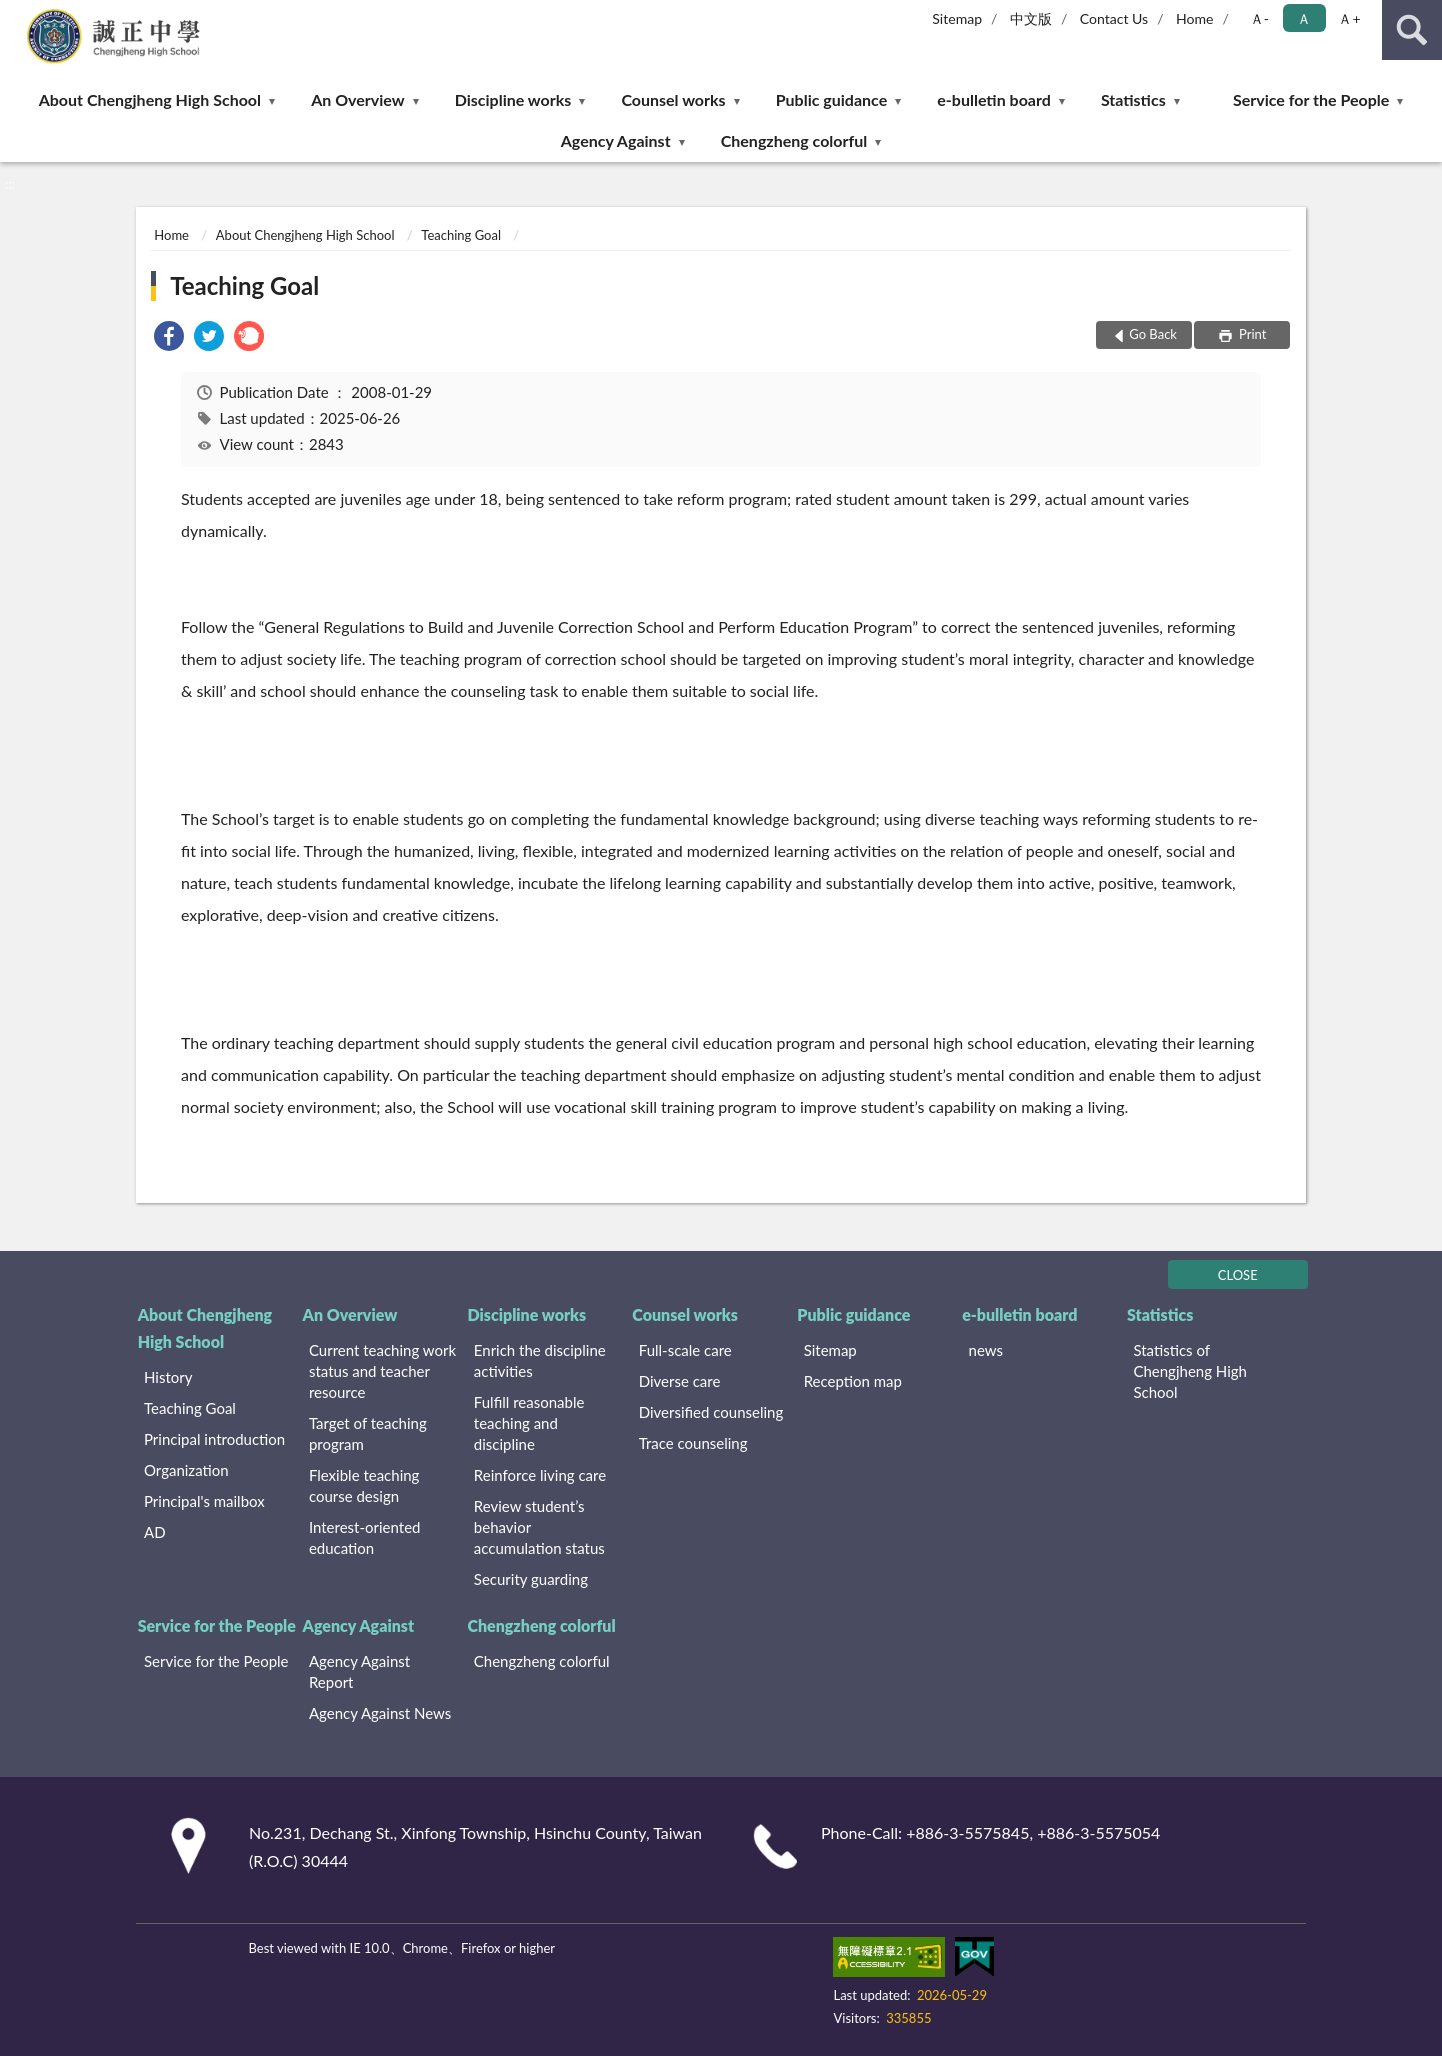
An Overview (357, 99)
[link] (169, 338)
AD (155, 1532)
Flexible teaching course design (364, 1485)
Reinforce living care (540, 1475)
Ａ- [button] (1259, 18)
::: (16, 15)
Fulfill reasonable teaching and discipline (529, 1423)
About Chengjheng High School (150, 99)
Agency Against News (380, 1713)
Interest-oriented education (365, 1537)
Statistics (1133, 99)
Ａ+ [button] (1349, 18)
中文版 (1031, 18)
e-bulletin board (993, 99)
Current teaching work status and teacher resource (382, 1371)
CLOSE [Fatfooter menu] (1238, 1275)
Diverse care (680, 1381)
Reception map (853, 1381)
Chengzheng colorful (794, 140)
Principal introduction (214, 1439)
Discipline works (513, 99)
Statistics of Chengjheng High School (1190, 1371)
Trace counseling (693, 1443)
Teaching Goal (461, 235)
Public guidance (832, 99)
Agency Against (616, 140)
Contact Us (1114, 18)
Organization (186, 1470)
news (986, 1350)
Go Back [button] (1153, 334)
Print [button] (1251, 334)
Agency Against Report (359, 1671)
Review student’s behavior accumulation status (539, 1527)
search (1412, 30)
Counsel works (673, 99)
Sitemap (957, 18)
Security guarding (531, 1579)
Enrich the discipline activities (540, 1360)
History (168, 1377)
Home (1194, 18)
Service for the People (1311, 99)
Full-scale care (685, 1350)
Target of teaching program (368, 1433)
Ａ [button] (1304, 18)
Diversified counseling (711, 1412)
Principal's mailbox (204, 1501)
